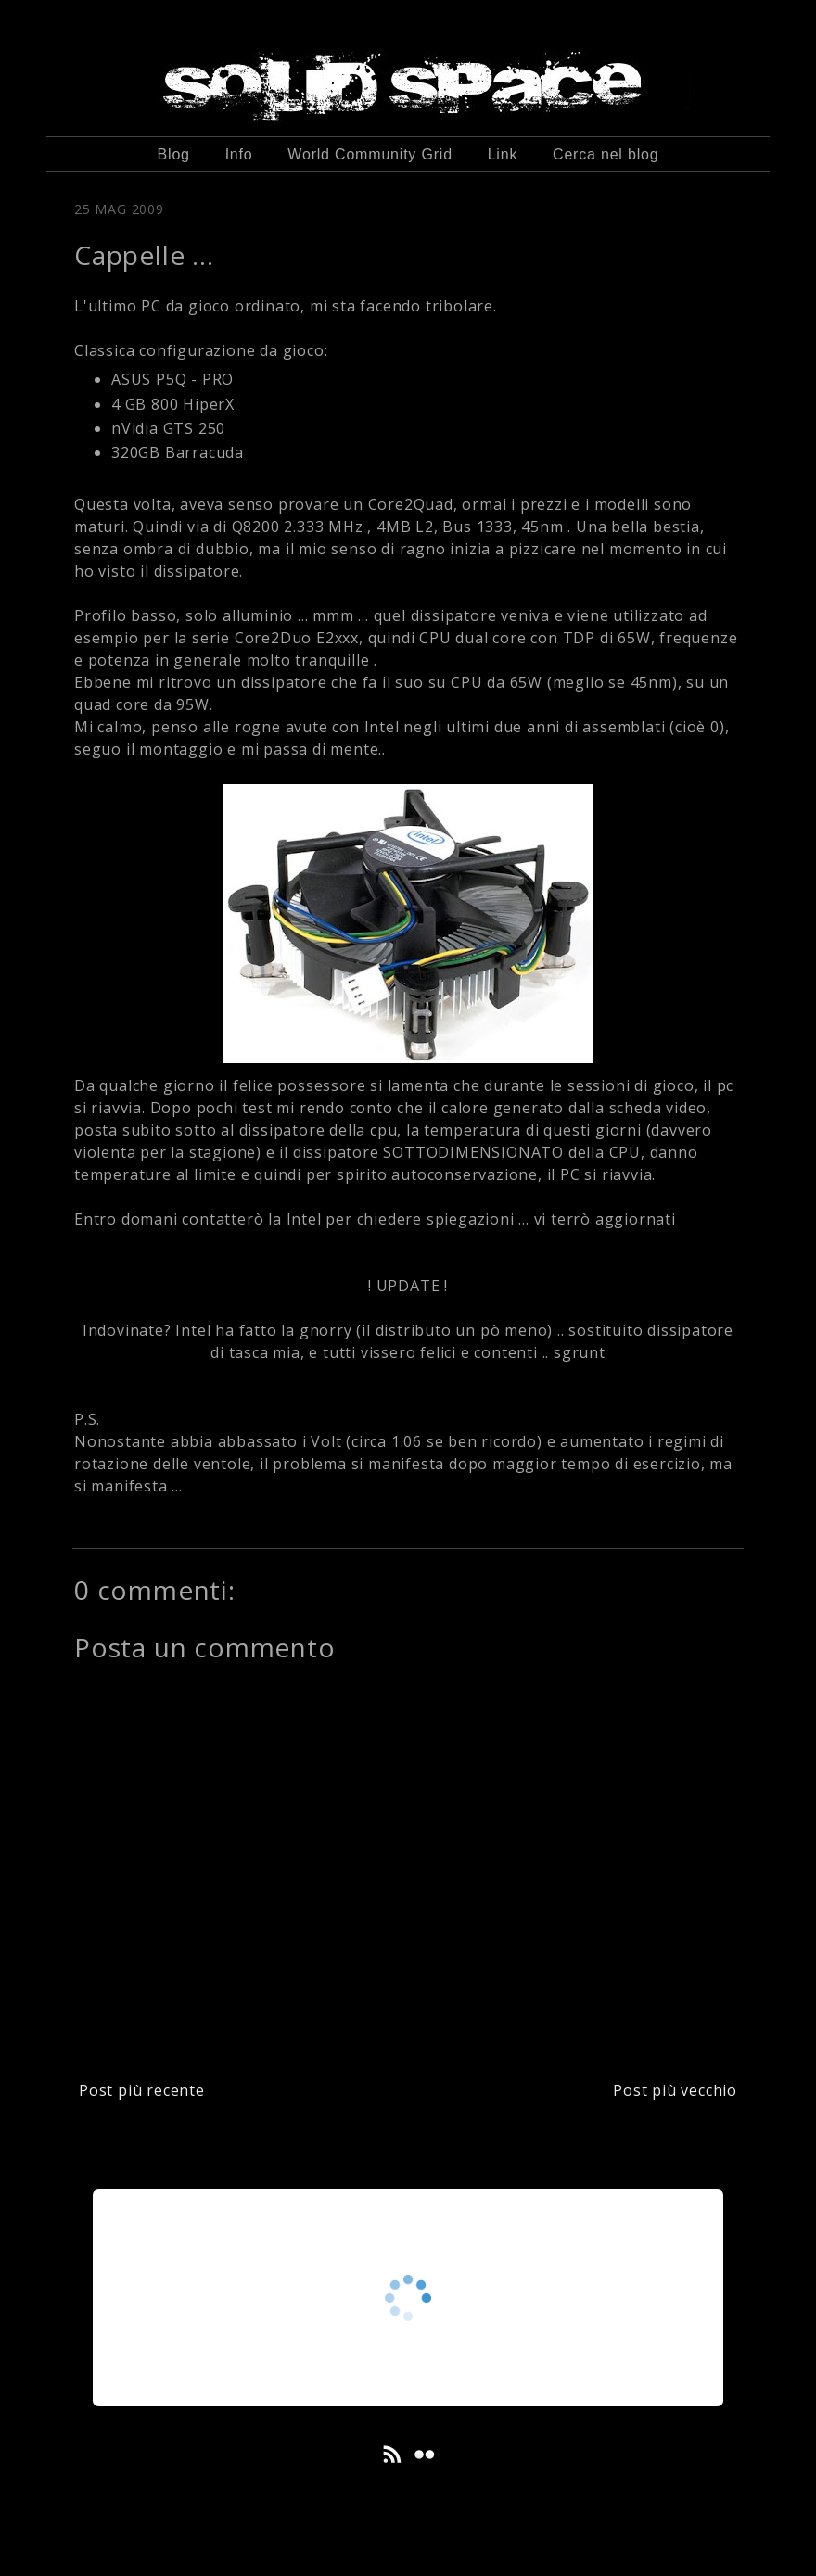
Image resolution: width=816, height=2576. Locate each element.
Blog (174, 154)
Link (503, 154)
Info (239, 154)
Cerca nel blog (605, 154)
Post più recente (142, 2090)
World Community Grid (370, 154)
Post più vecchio (675, 2090)
